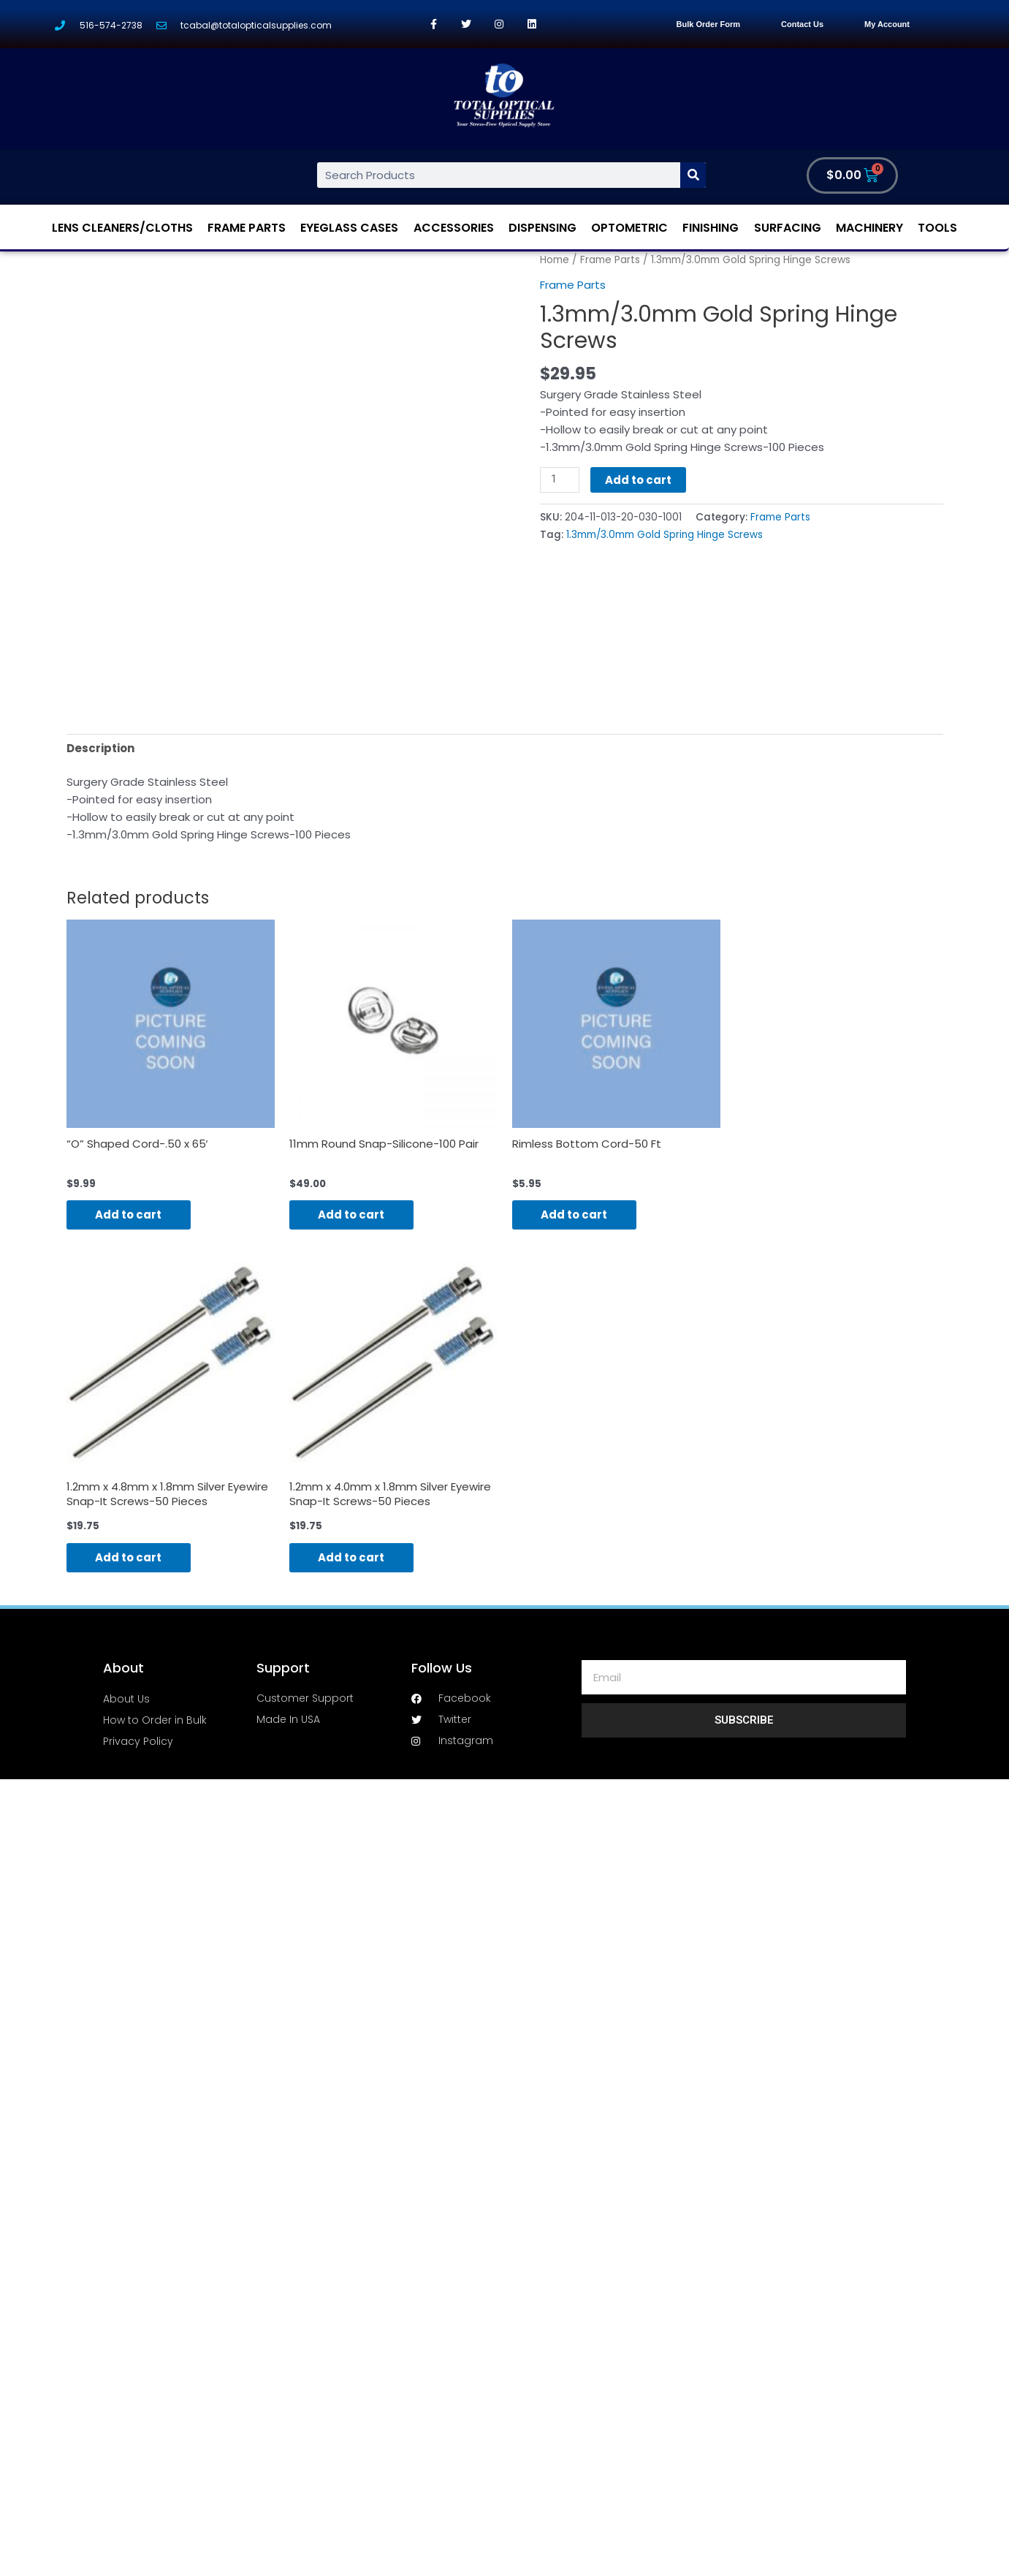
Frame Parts (246, 227)
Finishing (710, 227)
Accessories (454, 227)
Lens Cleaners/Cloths (122, 227)
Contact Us (802, 24)
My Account (887, 24)
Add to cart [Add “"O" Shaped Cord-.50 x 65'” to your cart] (129, 1215)
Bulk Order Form (708, 24)
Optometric (629, 227)
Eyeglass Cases (349, 227)
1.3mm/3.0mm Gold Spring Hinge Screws (664, 535)
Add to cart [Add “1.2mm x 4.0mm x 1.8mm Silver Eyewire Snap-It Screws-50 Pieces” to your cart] (352, 1557)
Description (100, 748)
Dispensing (542, 227)
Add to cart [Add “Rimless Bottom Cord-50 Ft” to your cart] (574, 1215)
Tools (937, 227)
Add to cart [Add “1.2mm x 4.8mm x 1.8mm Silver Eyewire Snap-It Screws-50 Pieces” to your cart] (129, 1557)
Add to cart (638, 480)
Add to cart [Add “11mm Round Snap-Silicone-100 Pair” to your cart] (352, 1215)
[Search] (693, 175)
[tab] (100, 748)
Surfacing (787, 227)
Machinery (869, 227)
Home (554, 260)
